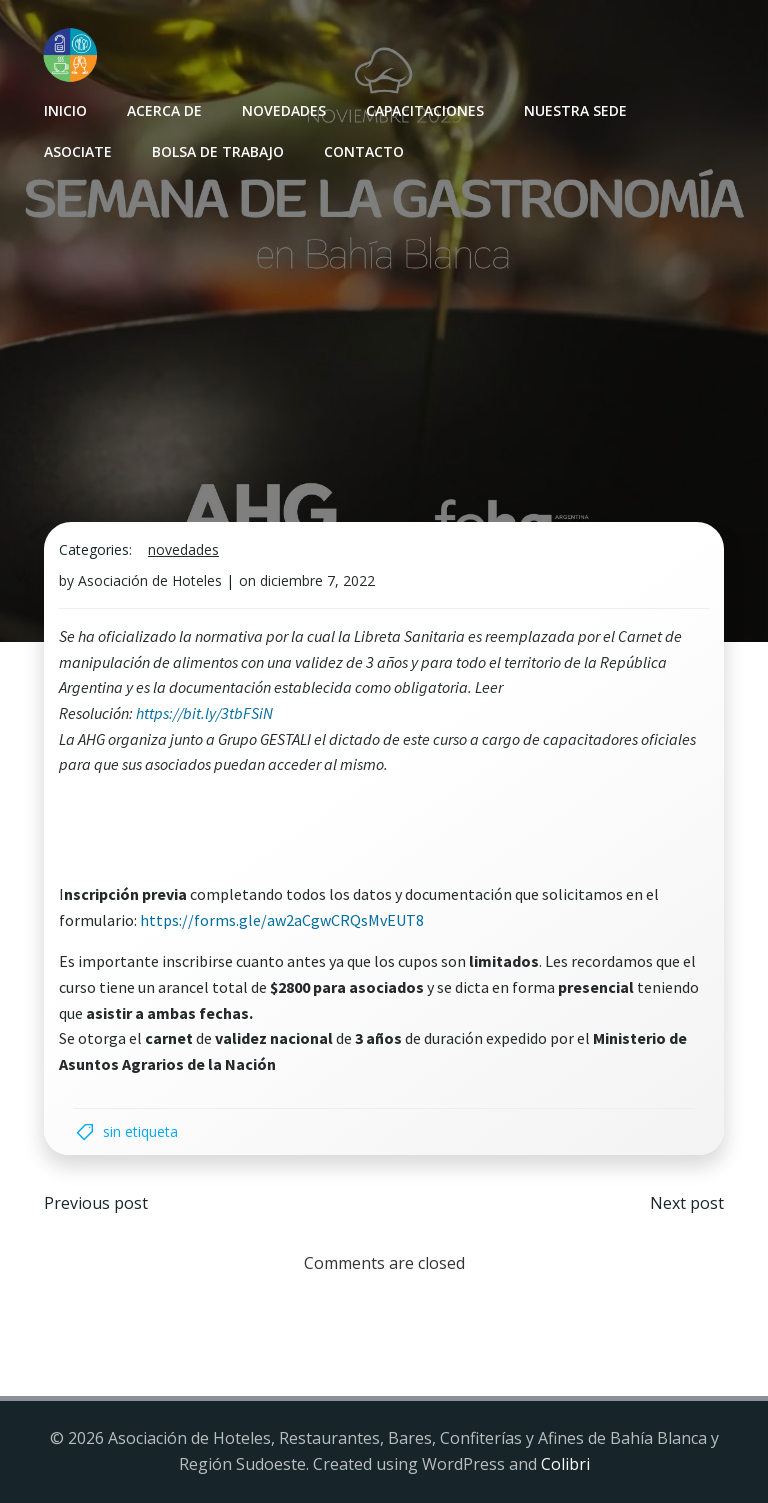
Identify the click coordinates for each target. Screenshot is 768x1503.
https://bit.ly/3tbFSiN (204, 713)
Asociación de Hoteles (150, 580)
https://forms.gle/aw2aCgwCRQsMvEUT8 (282, 920)
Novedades (284, 110)
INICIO (65, 110)
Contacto (364, 151)
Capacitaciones (425, 110)
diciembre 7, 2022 (317, 580)
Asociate (78, 151)
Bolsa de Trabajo (218, 151)
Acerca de (164, 110)
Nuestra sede (575, 110)
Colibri (565, 1464)
